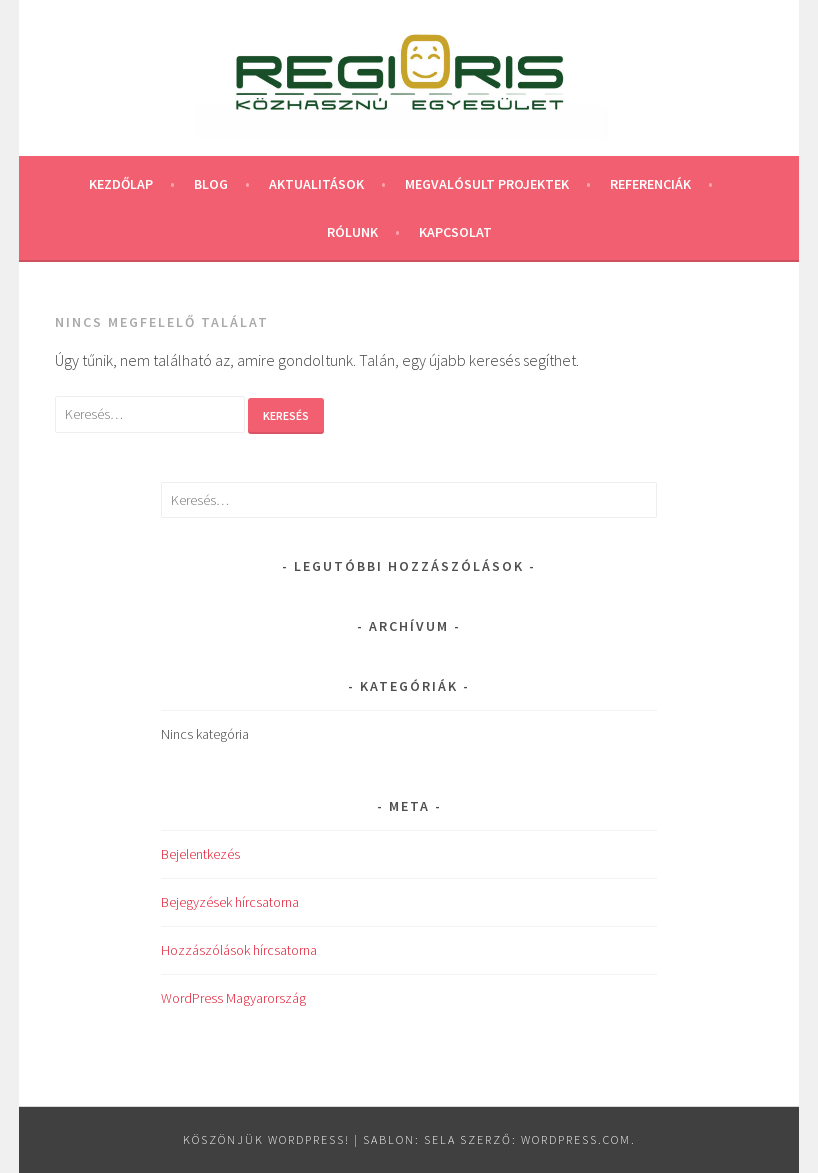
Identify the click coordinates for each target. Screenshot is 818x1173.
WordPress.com (576, 1139)
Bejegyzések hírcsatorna (230, 902)
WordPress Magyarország (233, 998)
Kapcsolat (455, 232)
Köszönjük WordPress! (266, 1139)
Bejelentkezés (200, 854)
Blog (211, 184)
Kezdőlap (121, 184)
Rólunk (352, 232)
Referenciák (650, 184)
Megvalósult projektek (487, 184)
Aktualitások (316, 184)
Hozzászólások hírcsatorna (239, 950)
